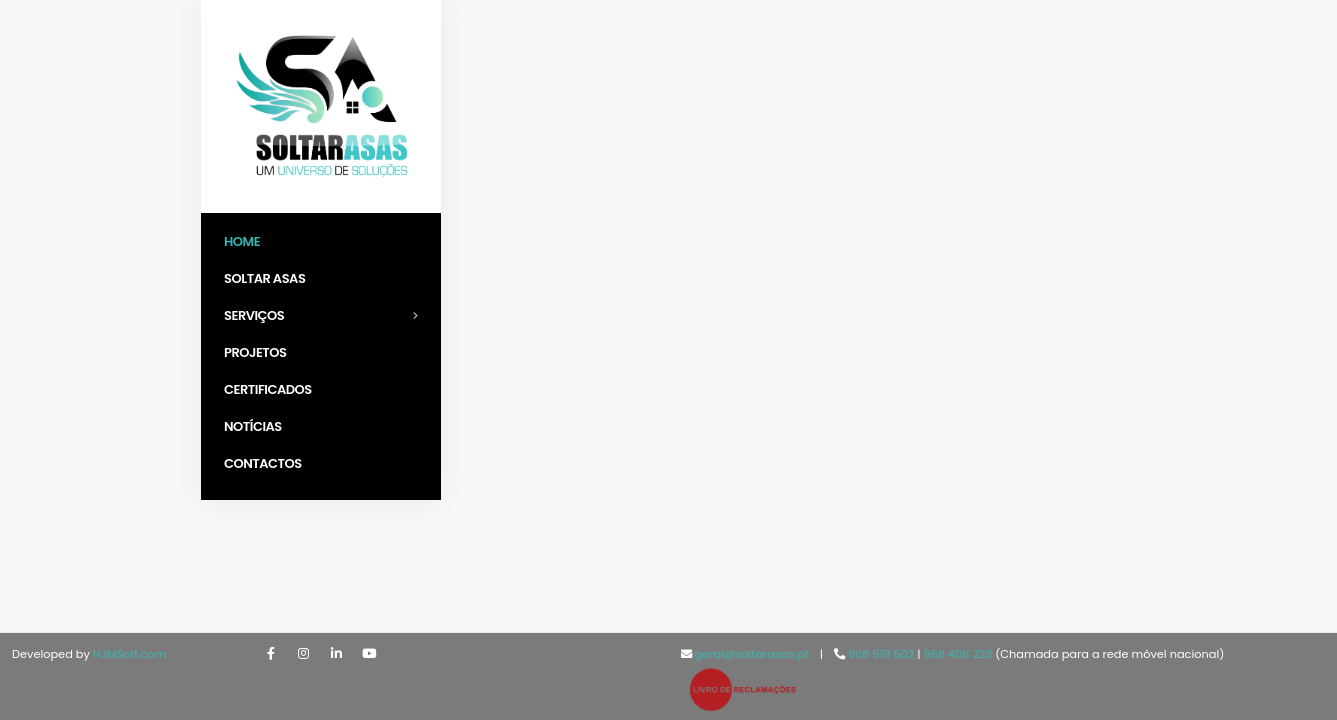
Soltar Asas (264, 278)
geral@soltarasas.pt (752, 654)
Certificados (268, 389)
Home (242, 241)
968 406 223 (960, 654)
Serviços (327, 316)
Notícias (253, 426)
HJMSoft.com (130, 654)
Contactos (263, 463)
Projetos (255, 352)
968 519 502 (881, 654)
